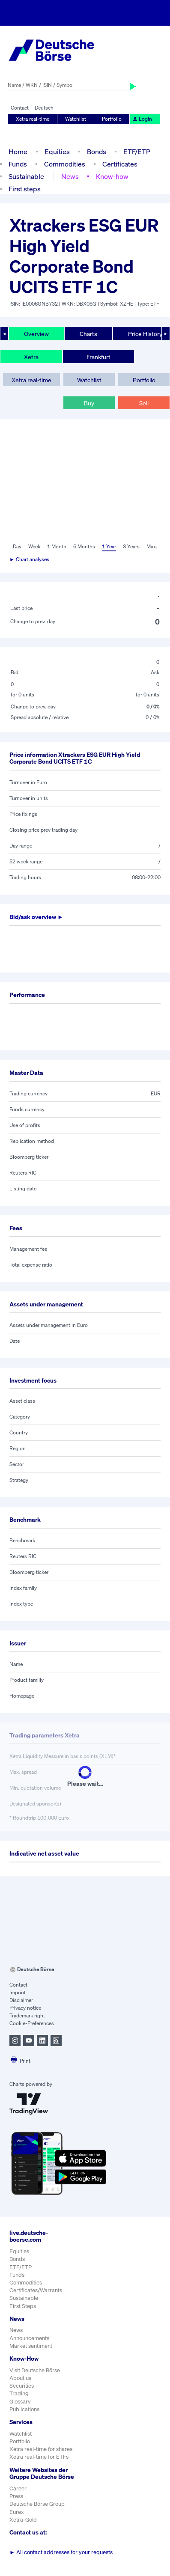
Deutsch (44, 107)
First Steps (22, 2306)
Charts (88, 334)
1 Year (109, 546)
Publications (24, 2409)
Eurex (16, 2512)
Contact (20, 107)
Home (18, 151)
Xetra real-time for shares (40, 2449)
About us (20, 2378)
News (70, 176)
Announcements (29, 2338)
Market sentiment (30, 2346)
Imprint (17, 1992)
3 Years (131, 546)
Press (16, 2496)
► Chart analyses (29, 559)
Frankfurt (98, 357)
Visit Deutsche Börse (34, 2370)
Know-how (112, 176)
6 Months (84, 546)
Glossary (20, 2401)
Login (142, 119)
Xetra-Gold (23, 2519)
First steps (25, 188)
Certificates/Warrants (35, 2290)
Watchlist (75, 119)
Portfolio (112, 119)
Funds (18, 164)
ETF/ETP (136, 151)
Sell (144, 403)
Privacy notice (25, 2008)
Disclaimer (21, 2000)
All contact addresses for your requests (61, 2552)
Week (34, 546)
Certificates (119, 164)
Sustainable (26, 176)
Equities (57, 151)
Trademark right (27, 2015)
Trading (19, 2393)
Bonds (96, 151)
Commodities (64, 164)
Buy (89, 403)
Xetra (31, 357)
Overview (36, 334)
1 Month (56, 546)
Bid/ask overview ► (36, 917)
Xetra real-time (32, 119)
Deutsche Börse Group (37, 2504)
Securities (21, 2385)
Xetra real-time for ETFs (39, 2456)
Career (18, 2488)
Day (17, 546)
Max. (151, 546)
